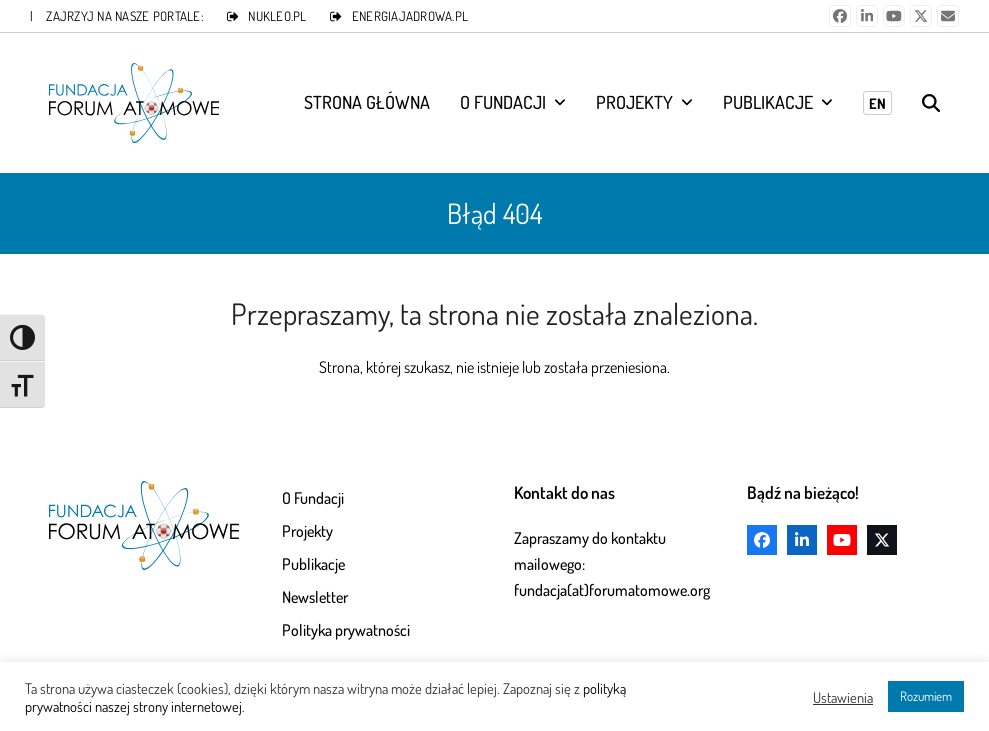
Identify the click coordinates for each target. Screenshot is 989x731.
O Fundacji (313, 498)
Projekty (307, 531)
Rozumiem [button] (926, 696)
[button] (931, 103)
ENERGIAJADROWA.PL (410, 16)
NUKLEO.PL (277, 16)
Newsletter (315, 597)
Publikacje (313, 564)
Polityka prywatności (346, 630)
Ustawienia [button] (843, 697)
